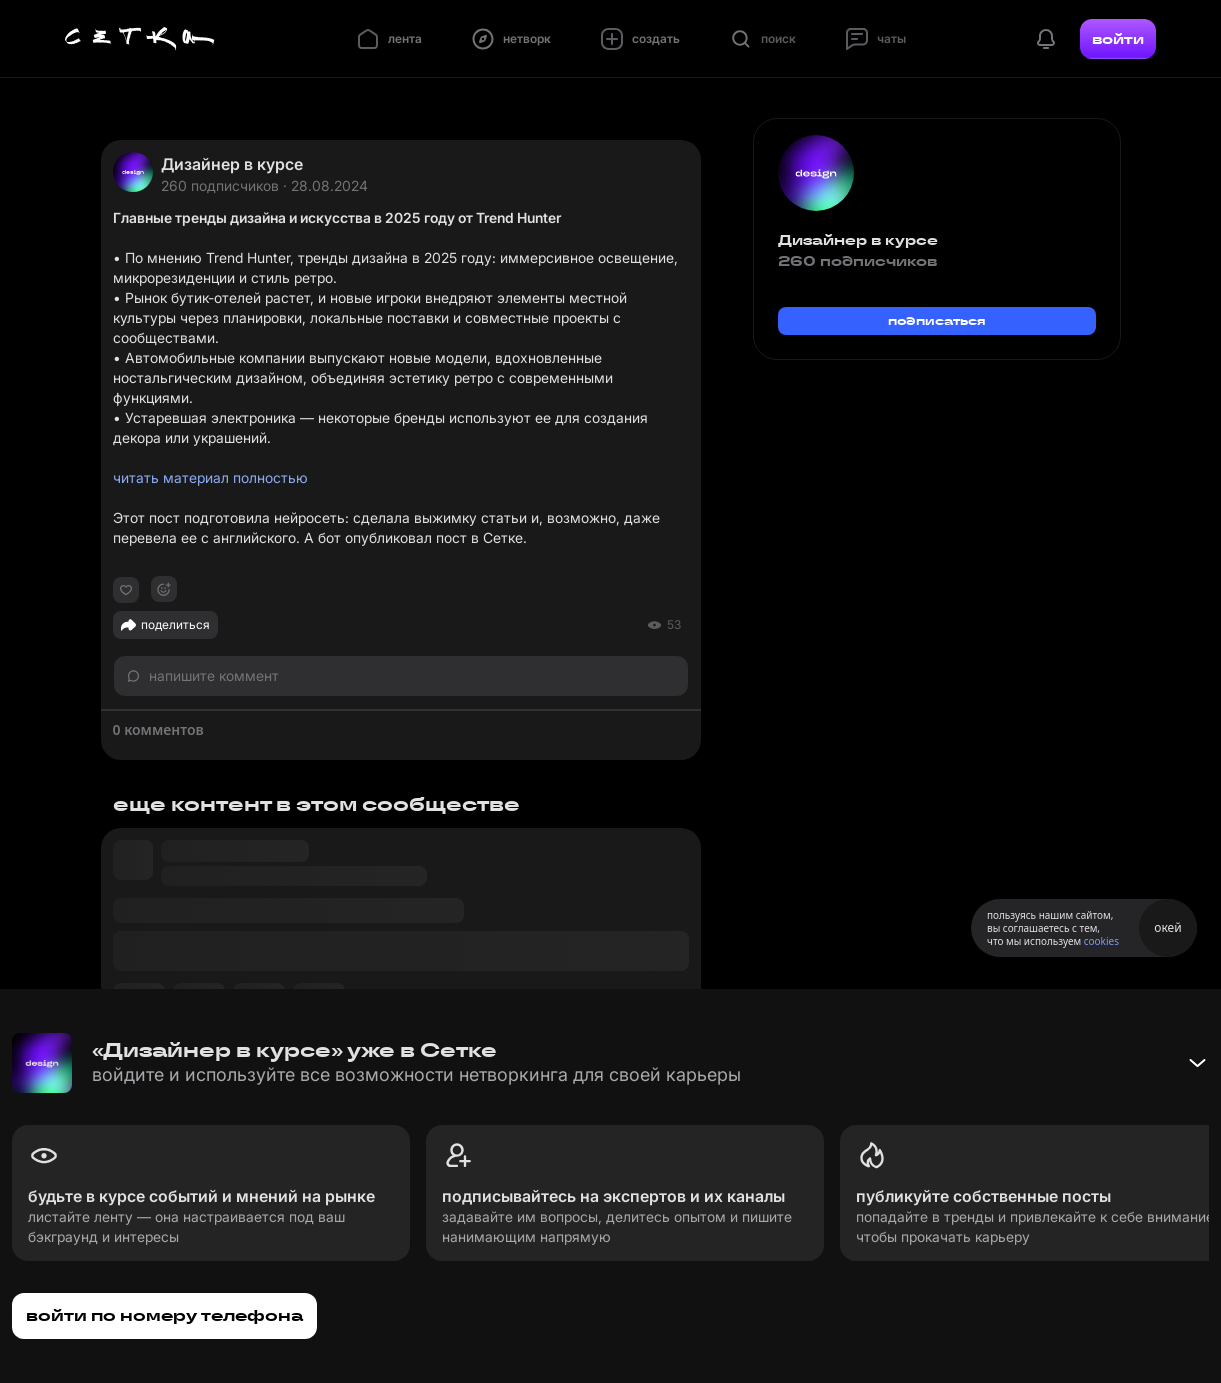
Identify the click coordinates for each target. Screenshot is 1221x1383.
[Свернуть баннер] (1197, 1063)
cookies (1101, 941)
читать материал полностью (210, 477)
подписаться (937, 320)
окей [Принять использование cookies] (1167, 927)
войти (1118, 39)
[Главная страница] (140, 39)
